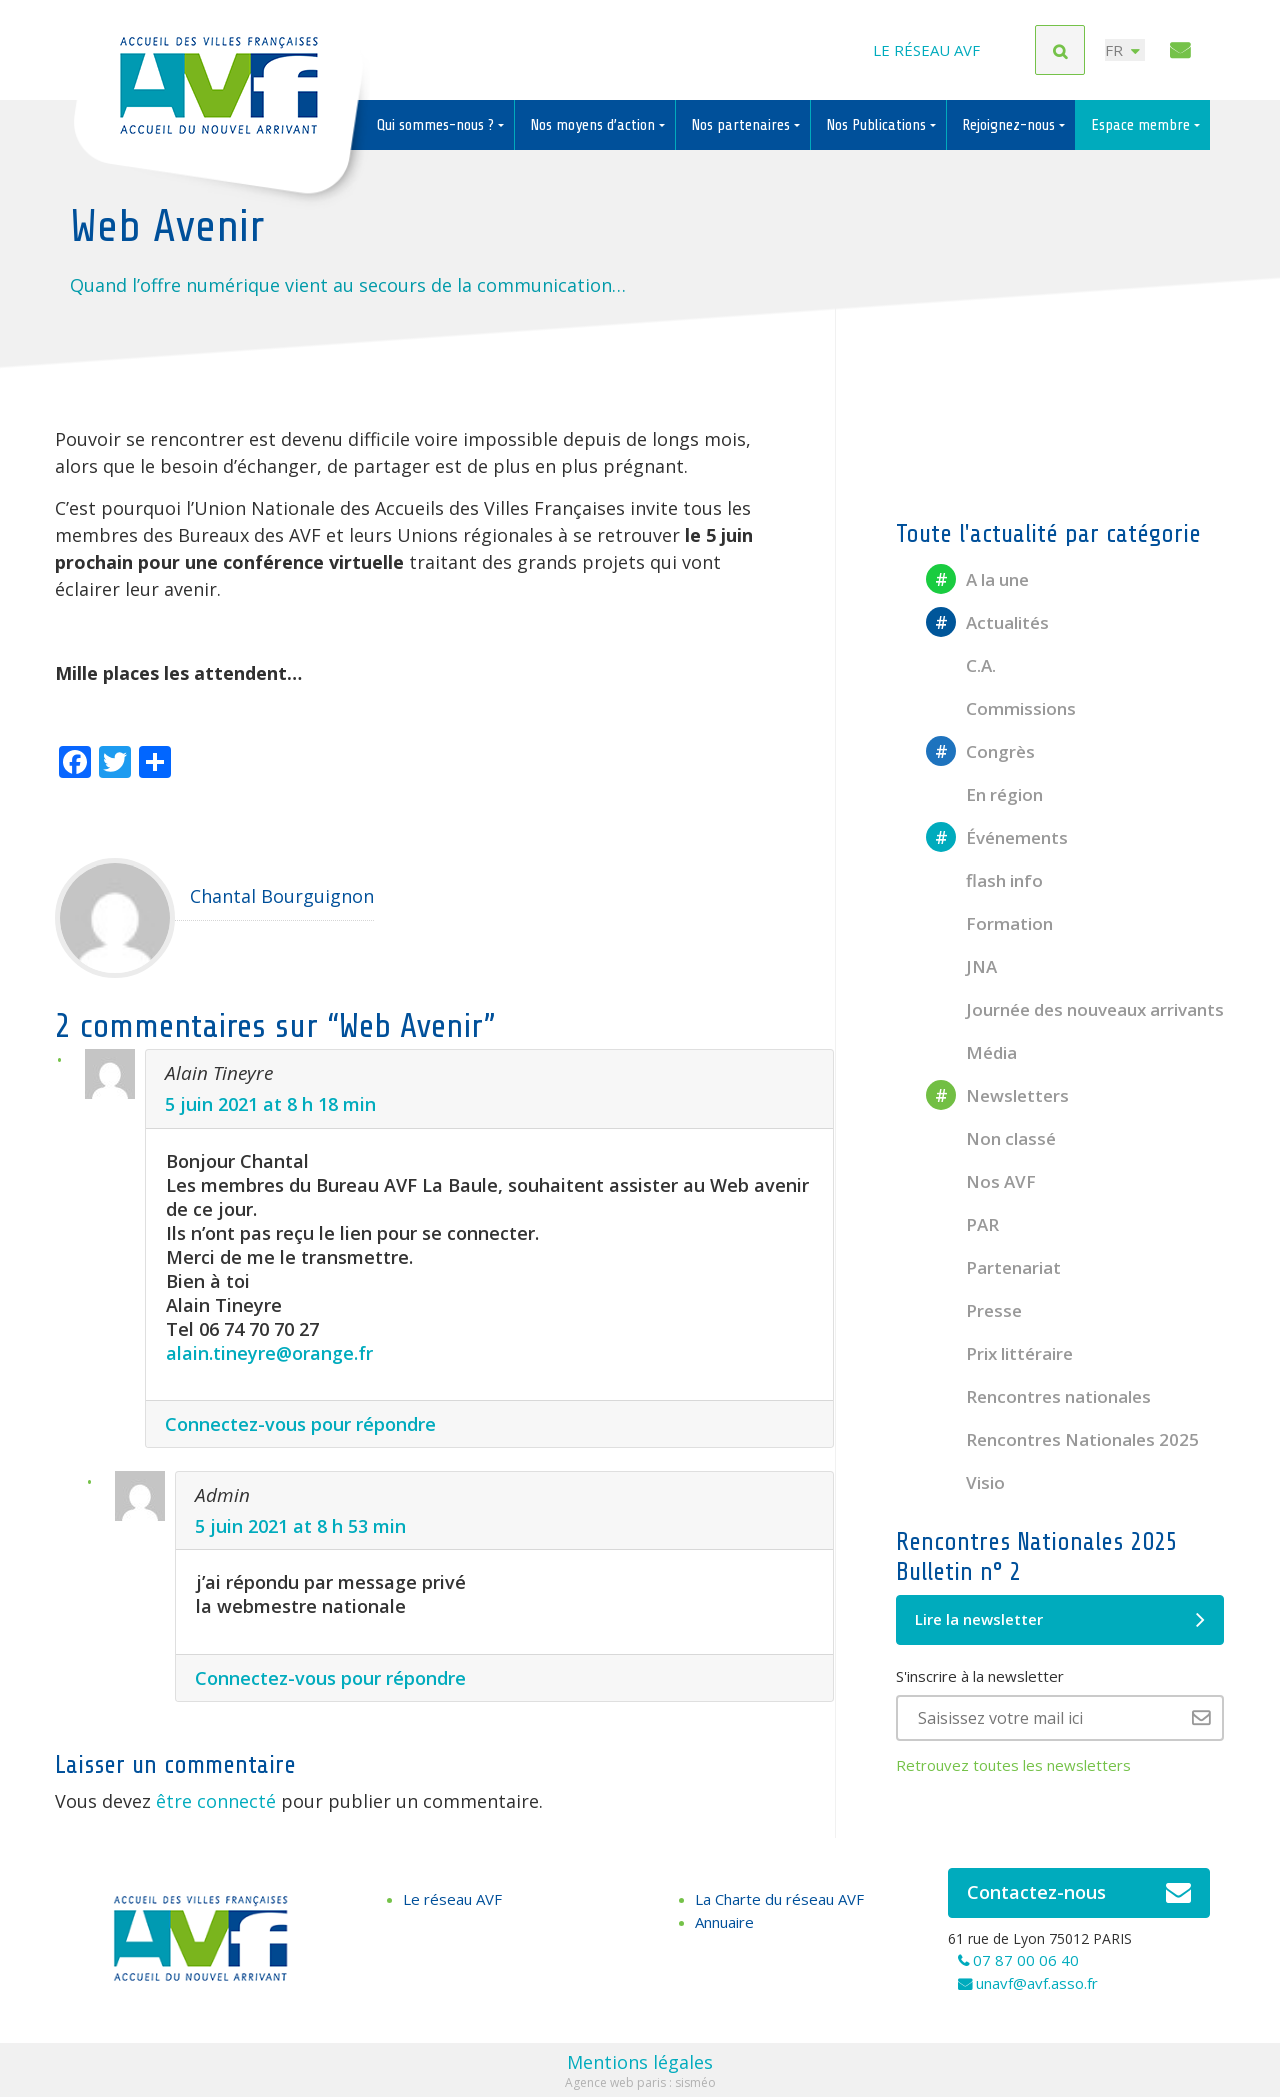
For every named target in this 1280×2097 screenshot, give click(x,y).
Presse (974, 1310)
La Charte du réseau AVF (779, 1899)
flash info (984, 880)
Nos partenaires (742, 125)
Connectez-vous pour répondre (300, 1424)
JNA (961, 966)
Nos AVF (981, 1181)
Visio (965, 1482)
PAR (962, 1224)
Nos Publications (878, 125)
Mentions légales (640, 2062)
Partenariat (993, 1267)
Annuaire (724, 1922)
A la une (977, 579)
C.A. (961, 665)
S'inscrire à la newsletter (980, 1676)
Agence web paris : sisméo (640, 2082)
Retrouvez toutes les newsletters (1013, 1765)
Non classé (991, 1138)
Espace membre (1142, 125)
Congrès (980, 751)
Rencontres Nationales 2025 (1062, 1439)
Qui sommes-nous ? (437, 125)
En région (984, 794)
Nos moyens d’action (594, 125)
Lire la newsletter (1060, 1620)
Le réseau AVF (926, 50)
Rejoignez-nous (1010, 125)
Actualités (987, 622)
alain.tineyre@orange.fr (269, 1353)
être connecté (216, 1801)
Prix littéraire (999, 1353)
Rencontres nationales (1038, 1396)
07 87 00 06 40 (1026, 1960)
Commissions (1001, 708)
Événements (997, 837)
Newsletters (997, 1095)
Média (971, 1052)
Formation (989, 923)
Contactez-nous (1079, 1893)
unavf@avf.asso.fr (1037, 1983)
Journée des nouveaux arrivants (1075, 1009)
